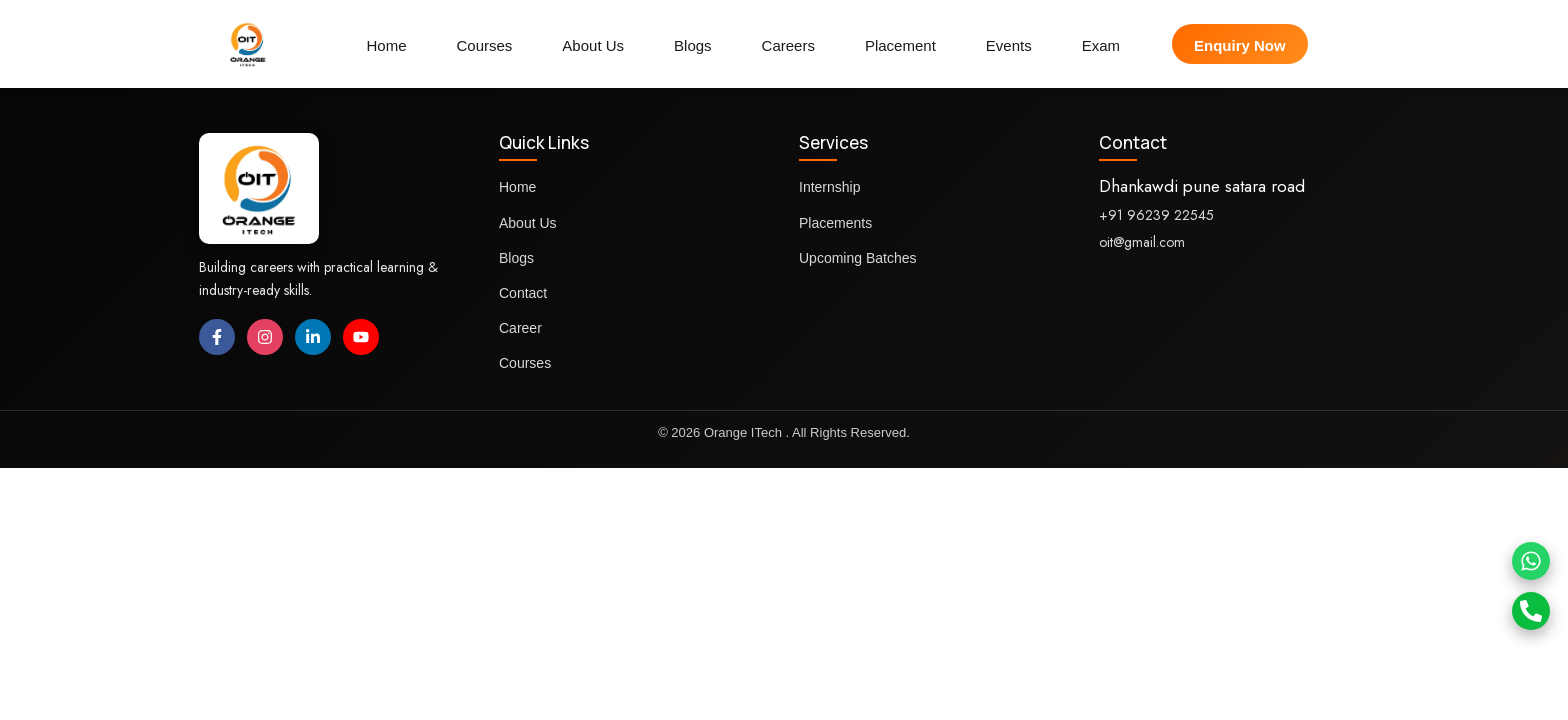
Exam (1101, 45)
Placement (900, 45)
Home (386, 45)
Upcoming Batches (858, 258)
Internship (829, 187)
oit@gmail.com (1142, 242)
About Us (593, 45)
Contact (523, 293)
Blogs (693, 45)
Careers (788, 45)
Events (1009, 45)
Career (520, 328)
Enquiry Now (1240, 45)
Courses (484, 45)
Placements (835, 223)
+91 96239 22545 (1156, 215)
